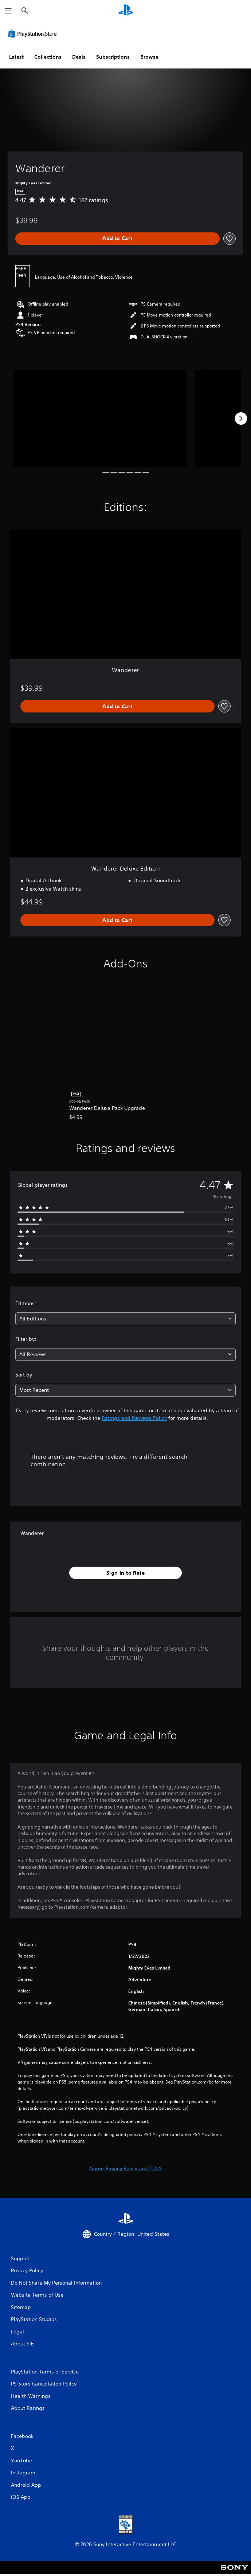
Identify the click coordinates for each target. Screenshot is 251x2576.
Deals (79, 57)
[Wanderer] (100, 418)
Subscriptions (113, 57)
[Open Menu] (8, 11)
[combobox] (125, 1318)
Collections (48, 57)
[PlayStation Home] (126, 11)
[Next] (241, 418)
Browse (149, 57)
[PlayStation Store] (34, 33)
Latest (16, 57)
